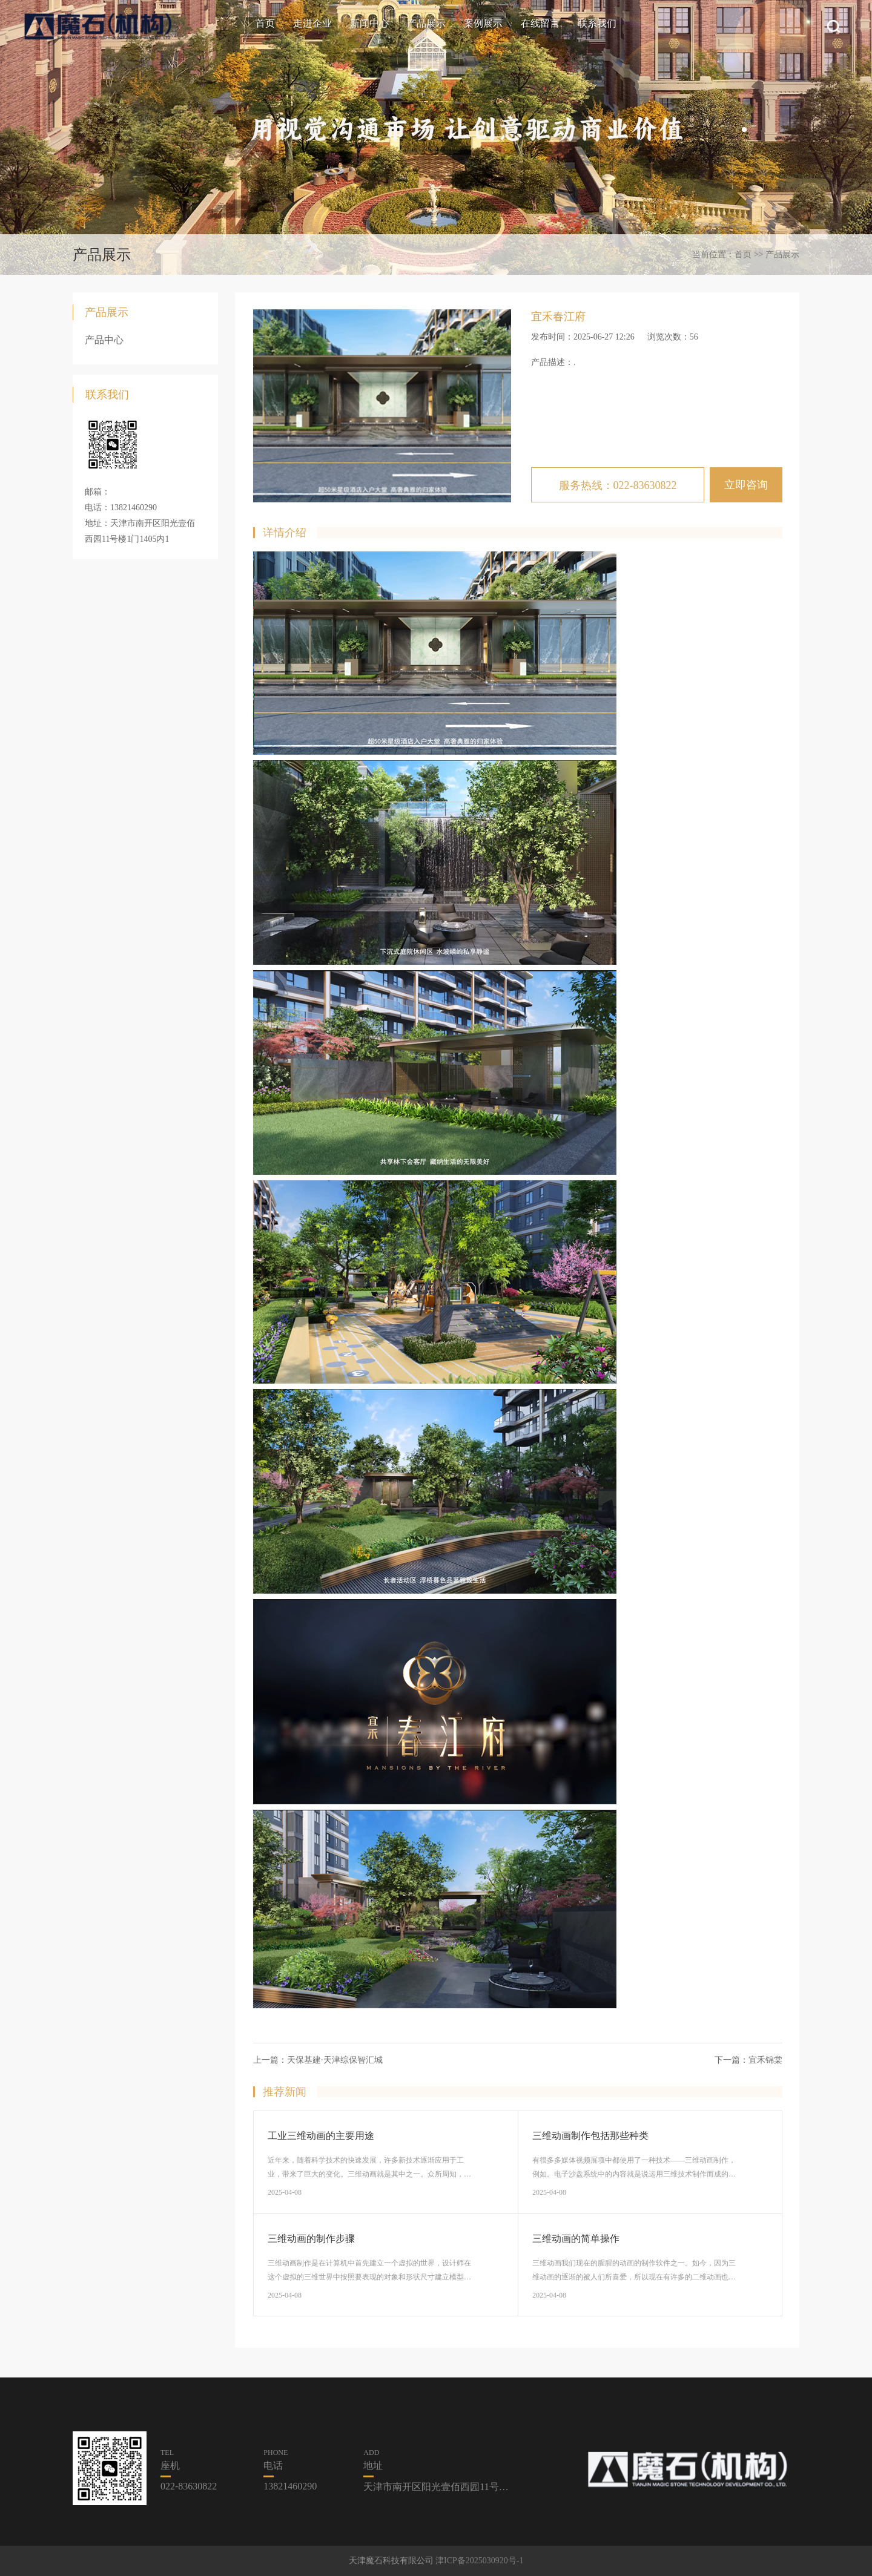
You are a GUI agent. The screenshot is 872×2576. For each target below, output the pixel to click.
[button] (744, 129)
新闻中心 (369, 23)
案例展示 (483, 23)
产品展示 (426, 23)
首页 (265, 23)
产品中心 (104, 340)
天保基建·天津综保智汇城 (335, 2060)
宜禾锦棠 (765, 2060)
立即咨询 (746, 485)
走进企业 (312, 23)
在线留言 (540, 23)
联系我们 (597, 23)
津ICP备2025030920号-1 (479, 2560)
